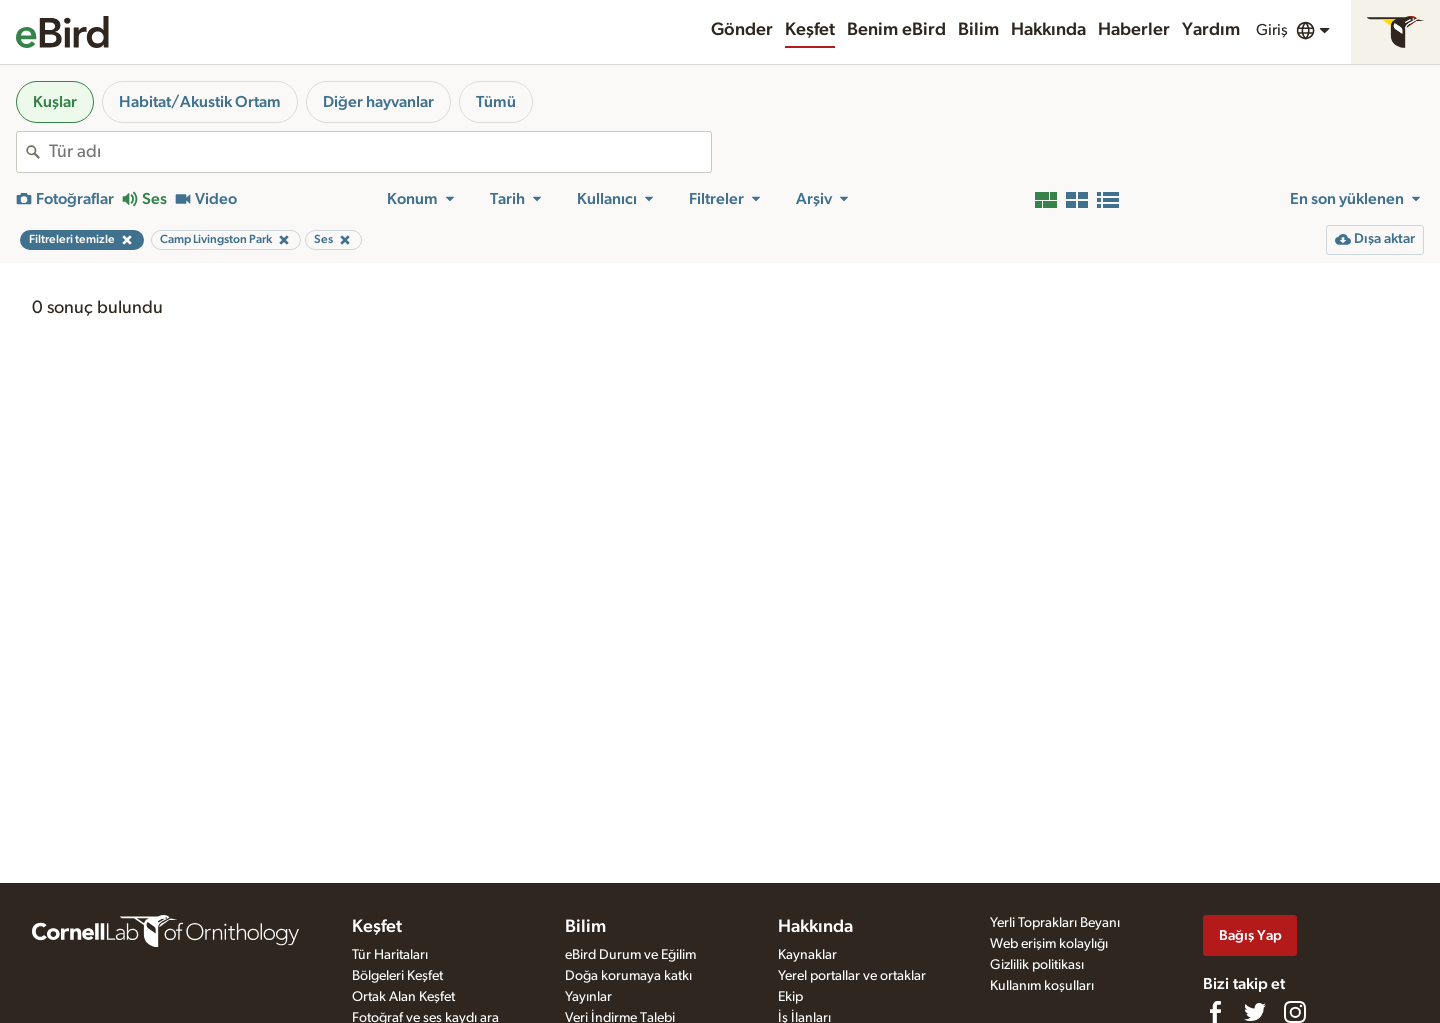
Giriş (1272, 30)
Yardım (1211, 30)
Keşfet (810, 30)
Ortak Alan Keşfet (403, 997)
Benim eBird (896, 30)
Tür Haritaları (390, 955)
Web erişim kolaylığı (1049, 944)
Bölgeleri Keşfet (397, 976)
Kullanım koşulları (1042, 986)
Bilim (978, 30)
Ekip (790, 997)
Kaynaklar (807, 955)
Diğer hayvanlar (378, 102)
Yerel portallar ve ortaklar (852, 976)
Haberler (1134, 30)
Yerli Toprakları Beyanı (1055, 923)
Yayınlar (588, 997)
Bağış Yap (1250, 935)
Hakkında (1048, 30)
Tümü (496, 102)
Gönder (742, 30)
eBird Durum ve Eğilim (630, 955)
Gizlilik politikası (1037, 965)
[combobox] (380, 152)
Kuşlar (55, 102)
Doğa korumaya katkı (628, 976)
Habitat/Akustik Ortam (200, 102)
